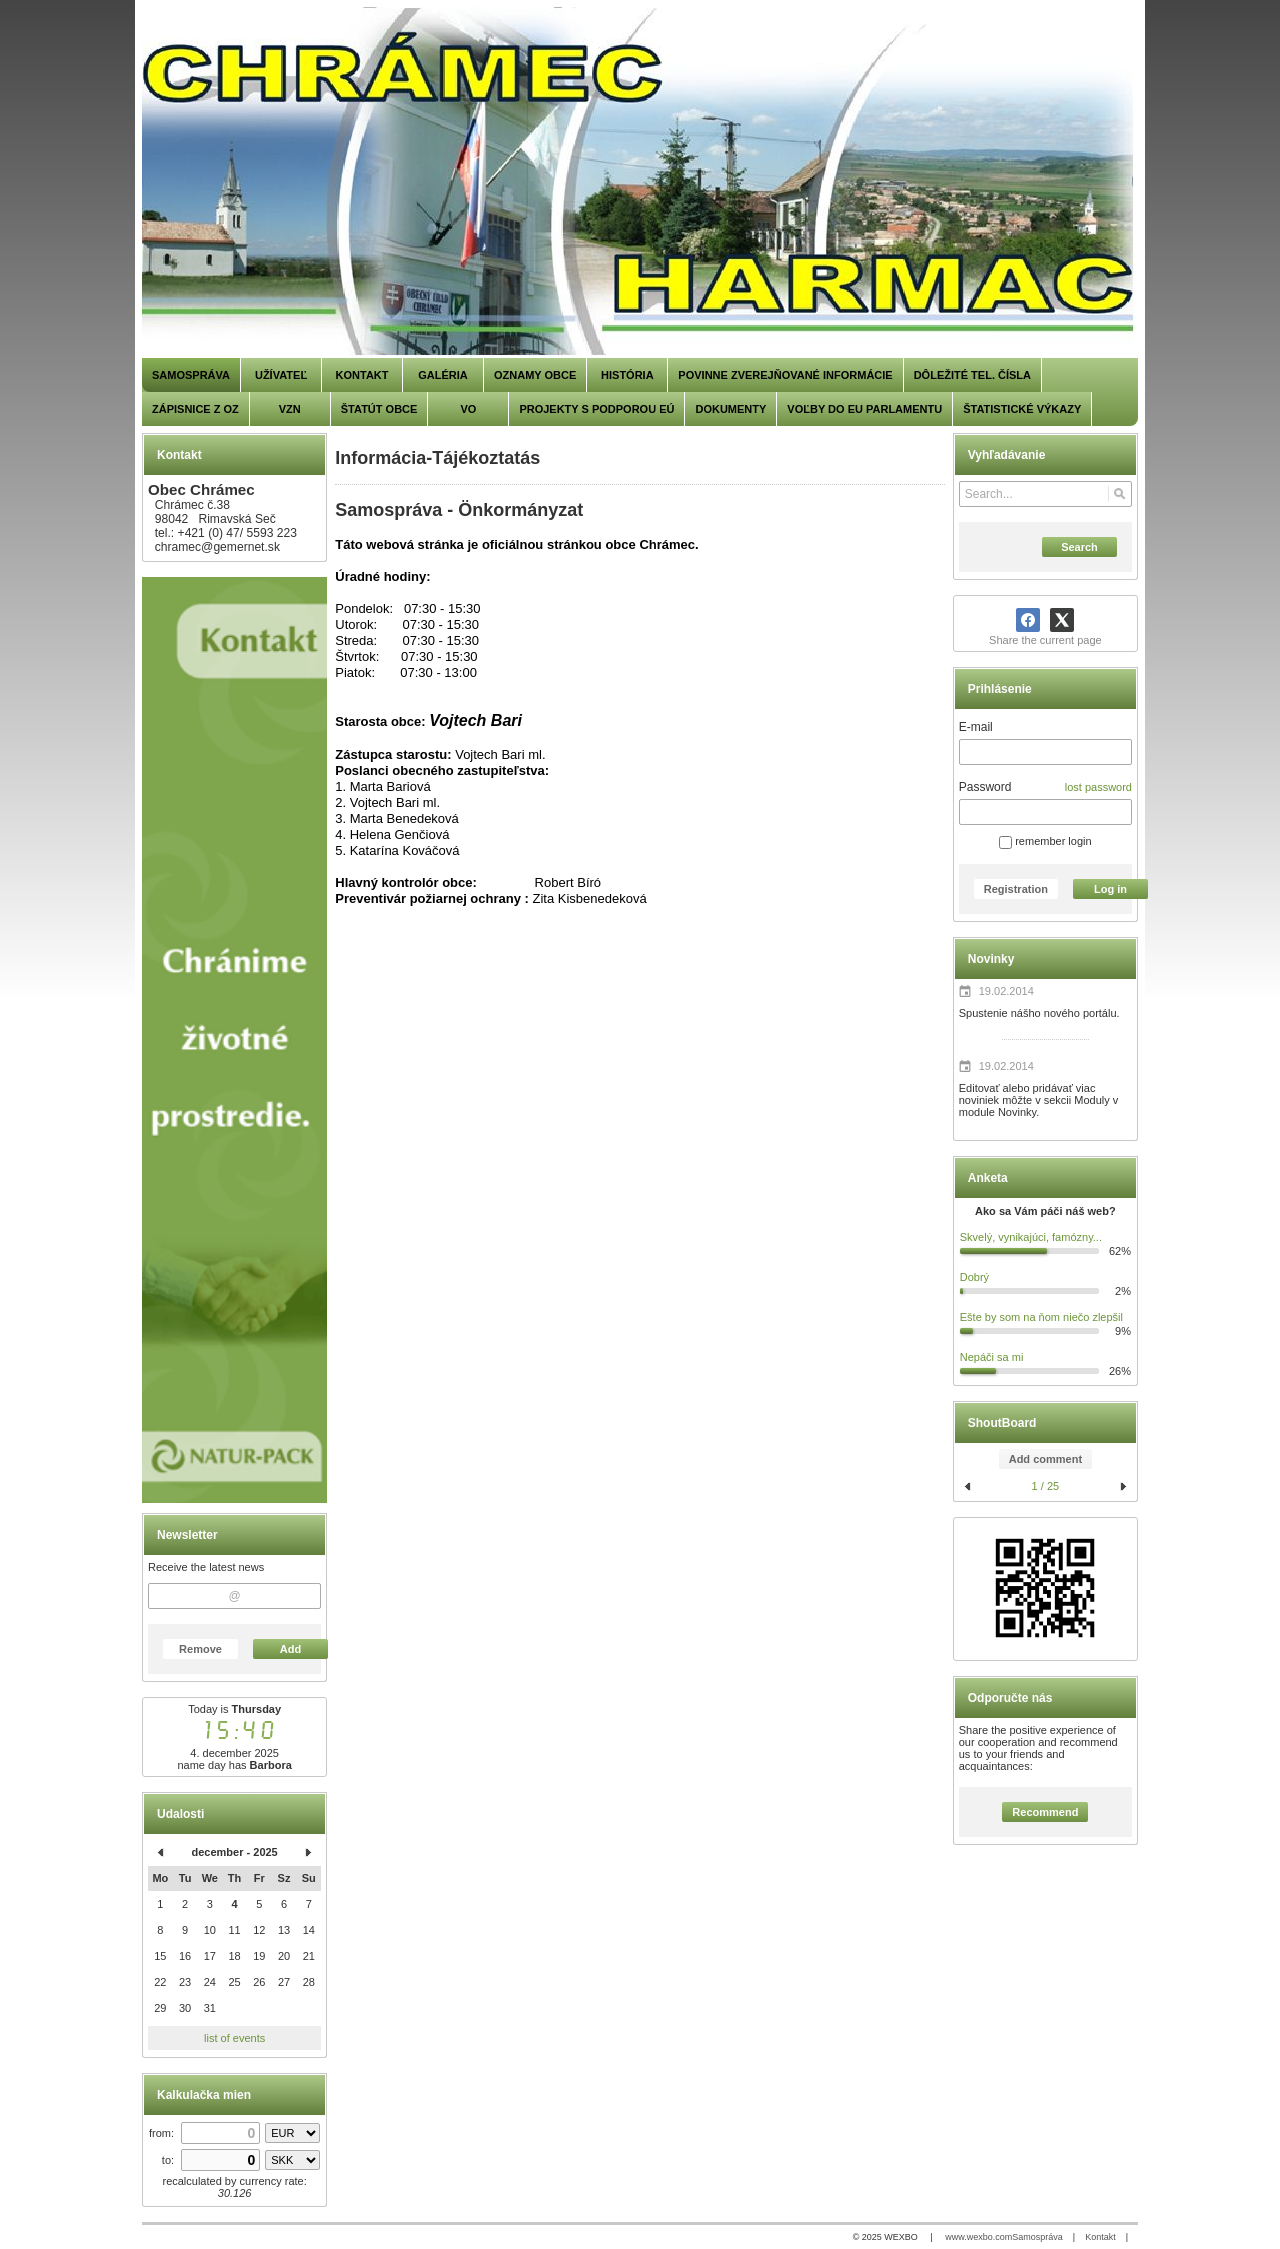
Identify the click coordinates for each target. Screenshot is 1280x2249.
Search (1079, 547)
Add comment (1045, 1459)
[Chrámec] (640, 182)
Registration (1016, 889)
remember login (1045, 841)
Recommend (1045, 1812)
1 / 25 (1046, 1486)
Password (985, 787)
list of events (234, 2038)
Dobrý (974, 1277)
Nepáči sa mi (992, 1357)
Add (290, 1649)
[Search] (1119, 494)
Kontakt (1100, 2237)
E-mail (976, 727)
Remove (200, 1649)
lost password (1098, 787)
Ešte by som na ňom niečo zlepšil (1041, 1317)
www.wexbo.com (978, 2237)
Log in (1110, 889)
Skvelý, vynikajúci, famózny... (1031, 1237)
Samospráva (1037, 2237)
